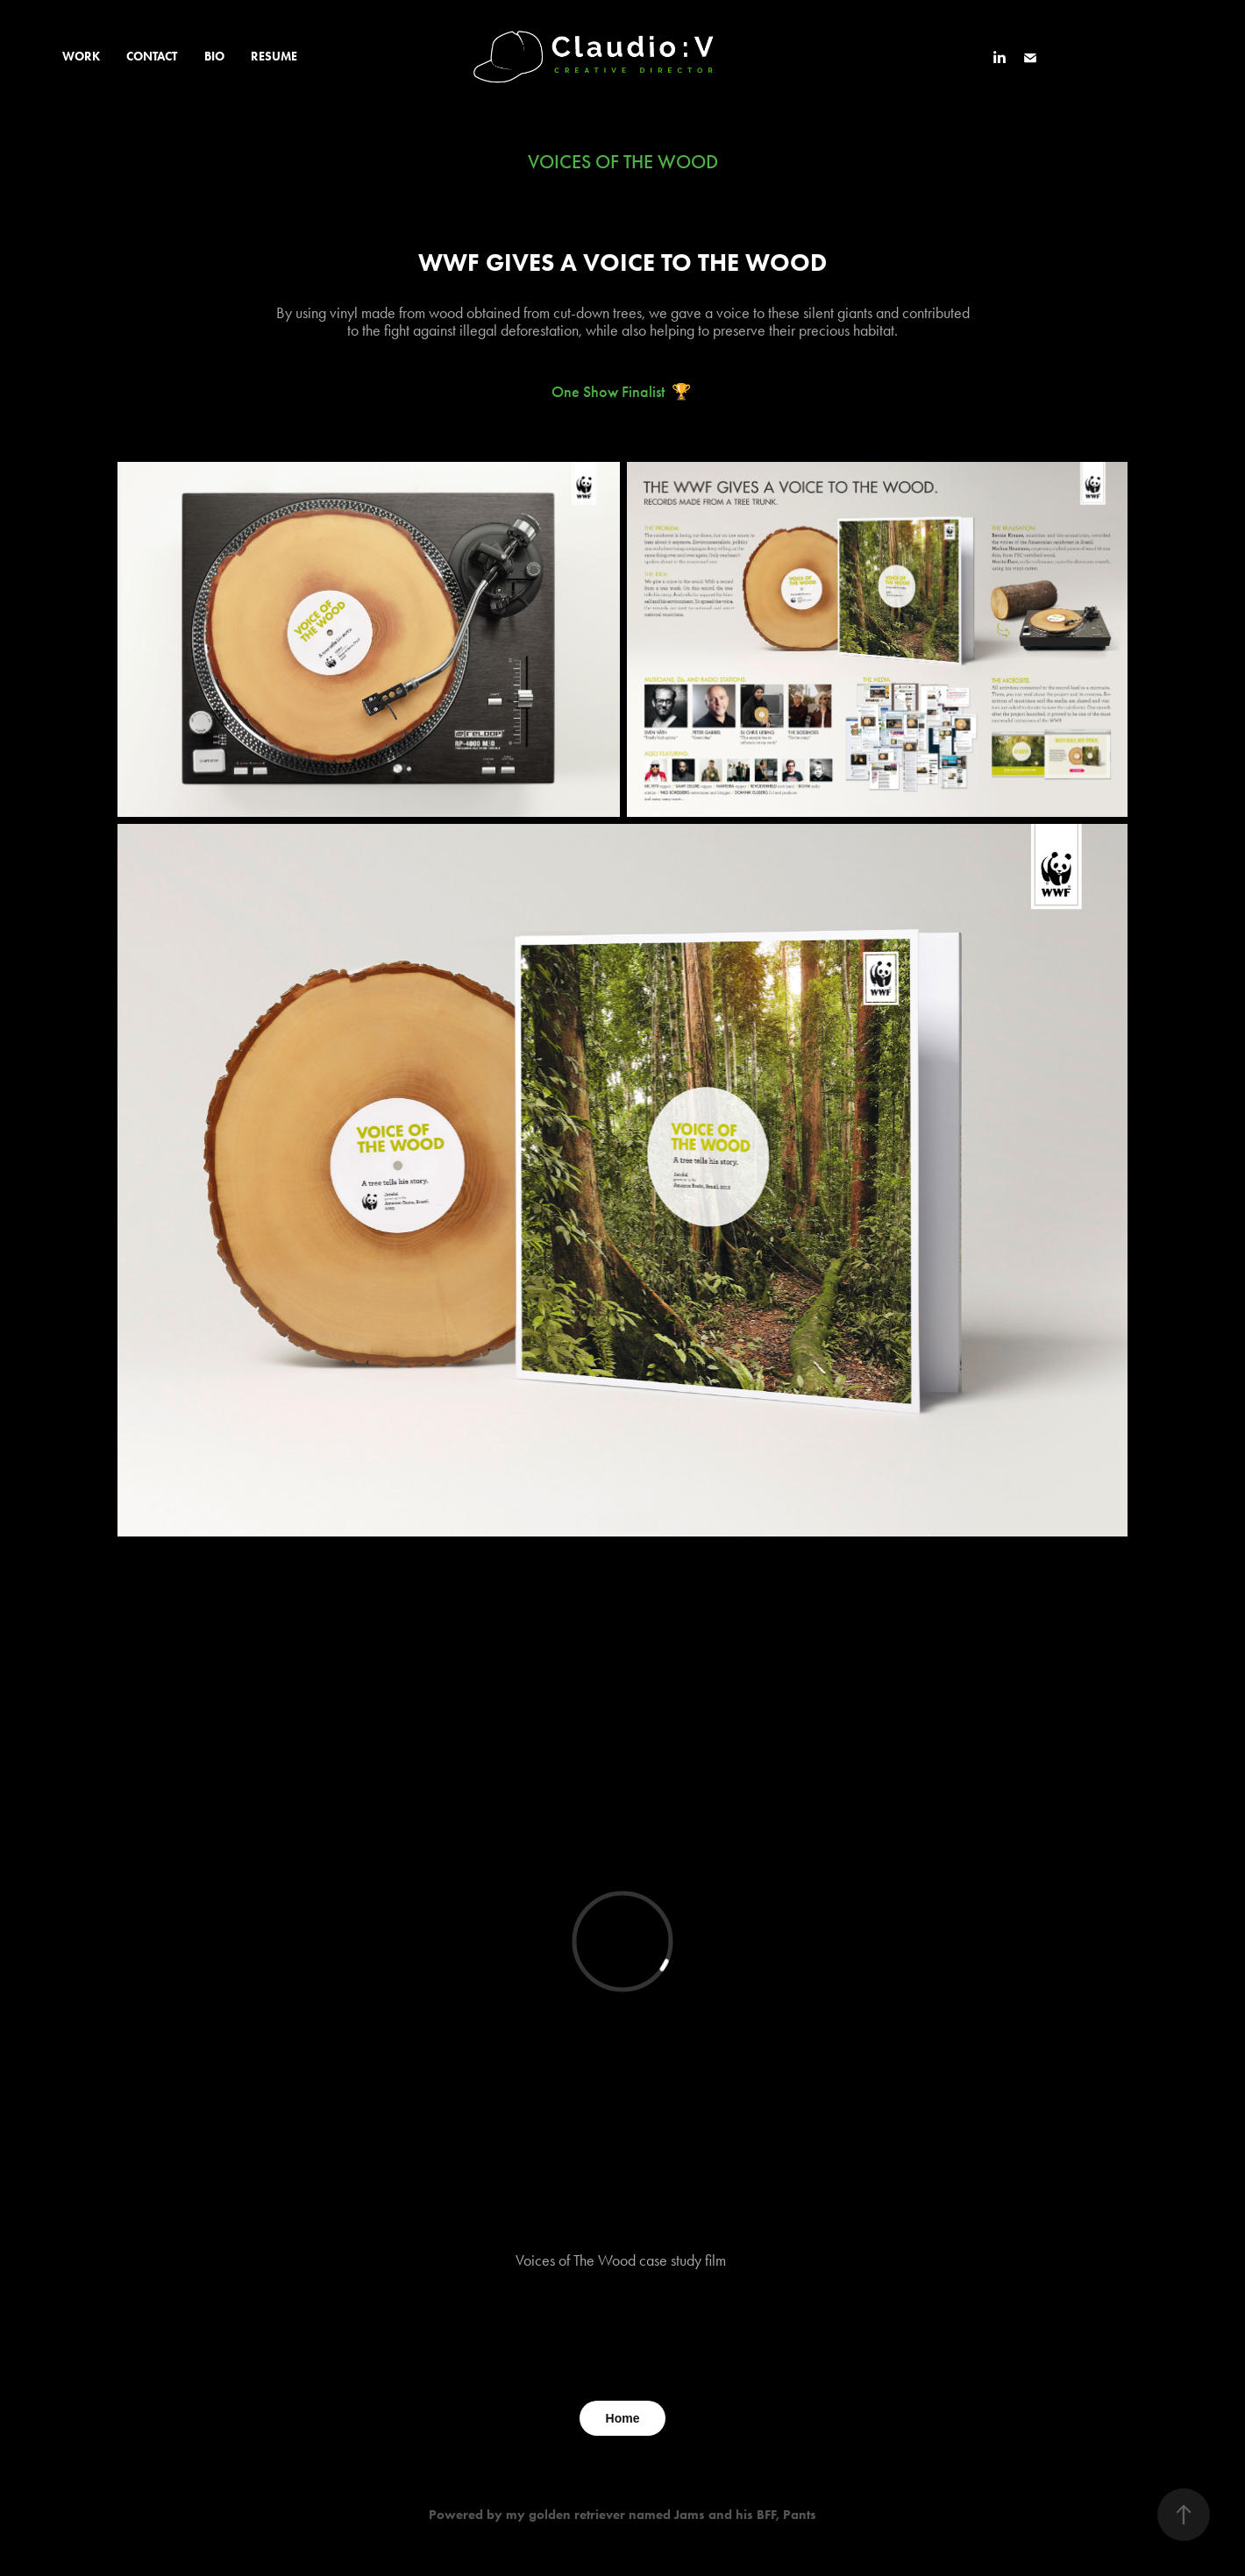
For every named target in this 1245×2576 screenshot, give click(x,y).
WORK (81, 56)
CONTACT (151, 56)
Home (623, 2418)
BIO (214, 56)
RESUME (274, 56)
